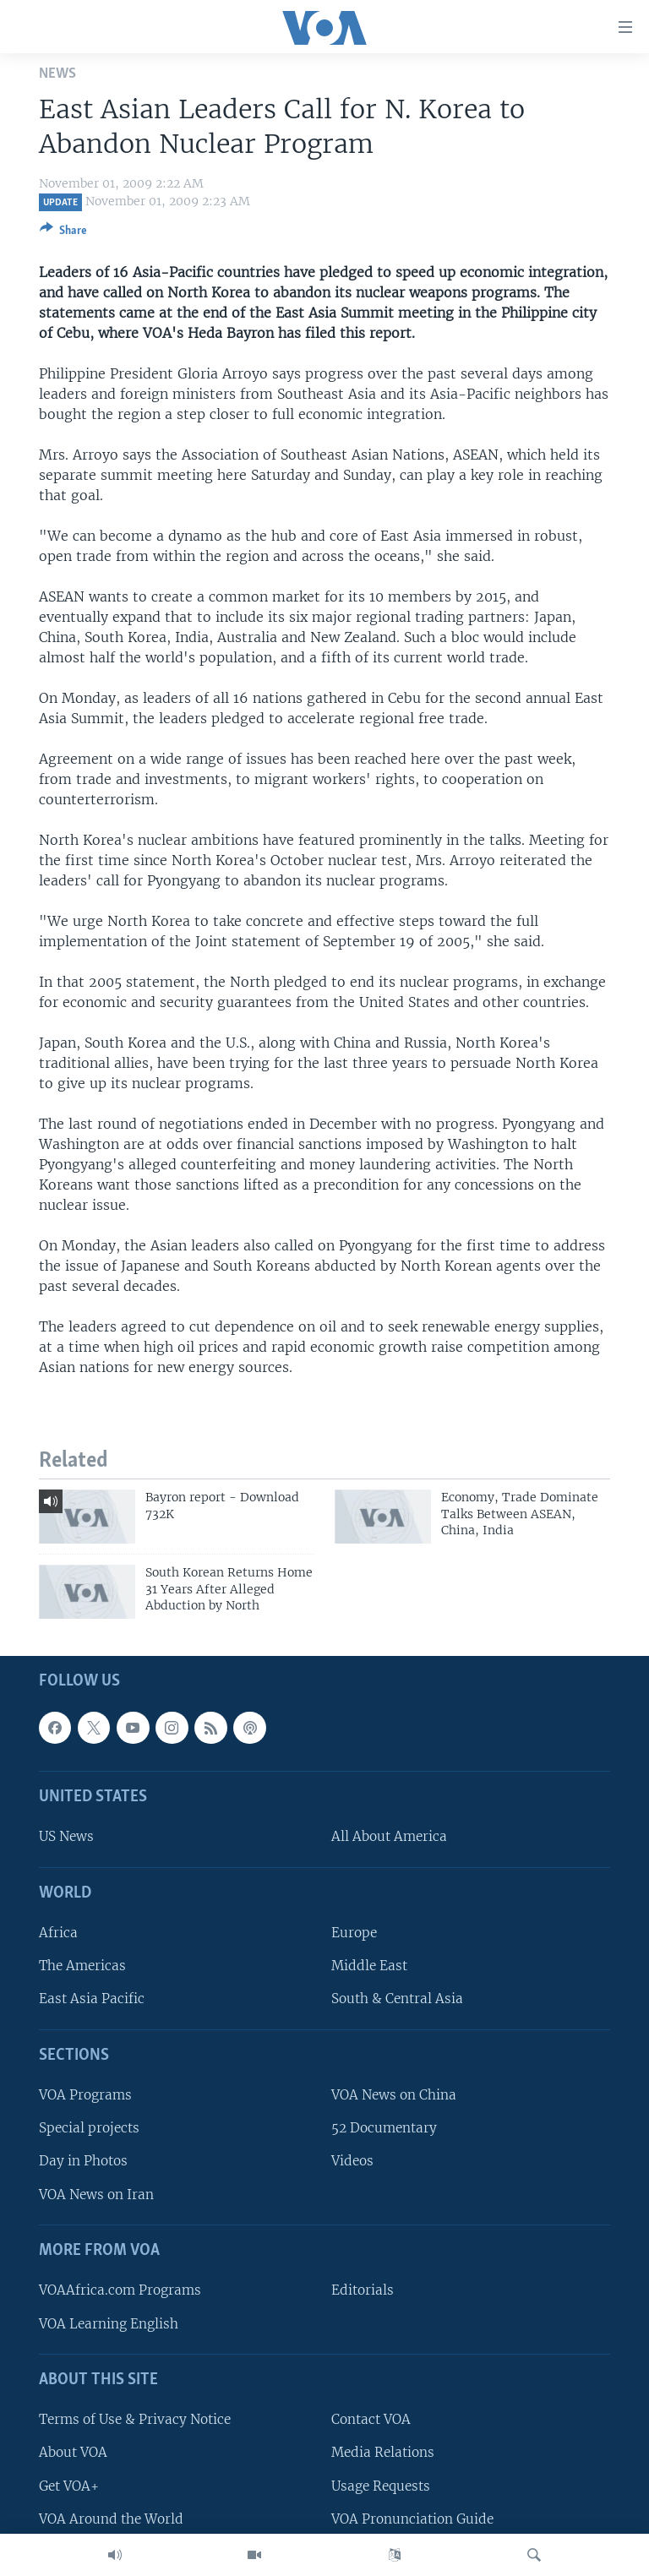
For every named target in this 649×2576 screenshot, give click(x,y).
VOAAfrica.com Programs (120, 2291)
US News (66, 1837)
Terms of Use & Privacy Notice (135, 2420)
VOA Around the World (111, 2519)
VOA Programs (85, 2096)
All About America (389, 1837)
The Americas (82, 1966)
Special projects (89, 2129)
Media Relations (382, 2453)
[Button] (63, 233)
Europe (354, 1933)
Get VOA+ (69, 2486)
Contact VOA (371, 2420)
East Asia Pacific (92, 1999)
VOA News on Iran (96, 2195)
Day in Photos (83, 2162)
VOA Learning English (108, 2324)
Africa (58, 1933)
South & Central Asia (397, 1999)
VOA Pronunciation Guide (412, 2519)
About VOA (73, 2453)
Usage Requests (380, 2486)
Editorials (362, 2291)
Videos (352, 2162)
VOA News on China (393, 2096)
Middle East (369, 1966)
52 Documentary (384, 2129)
